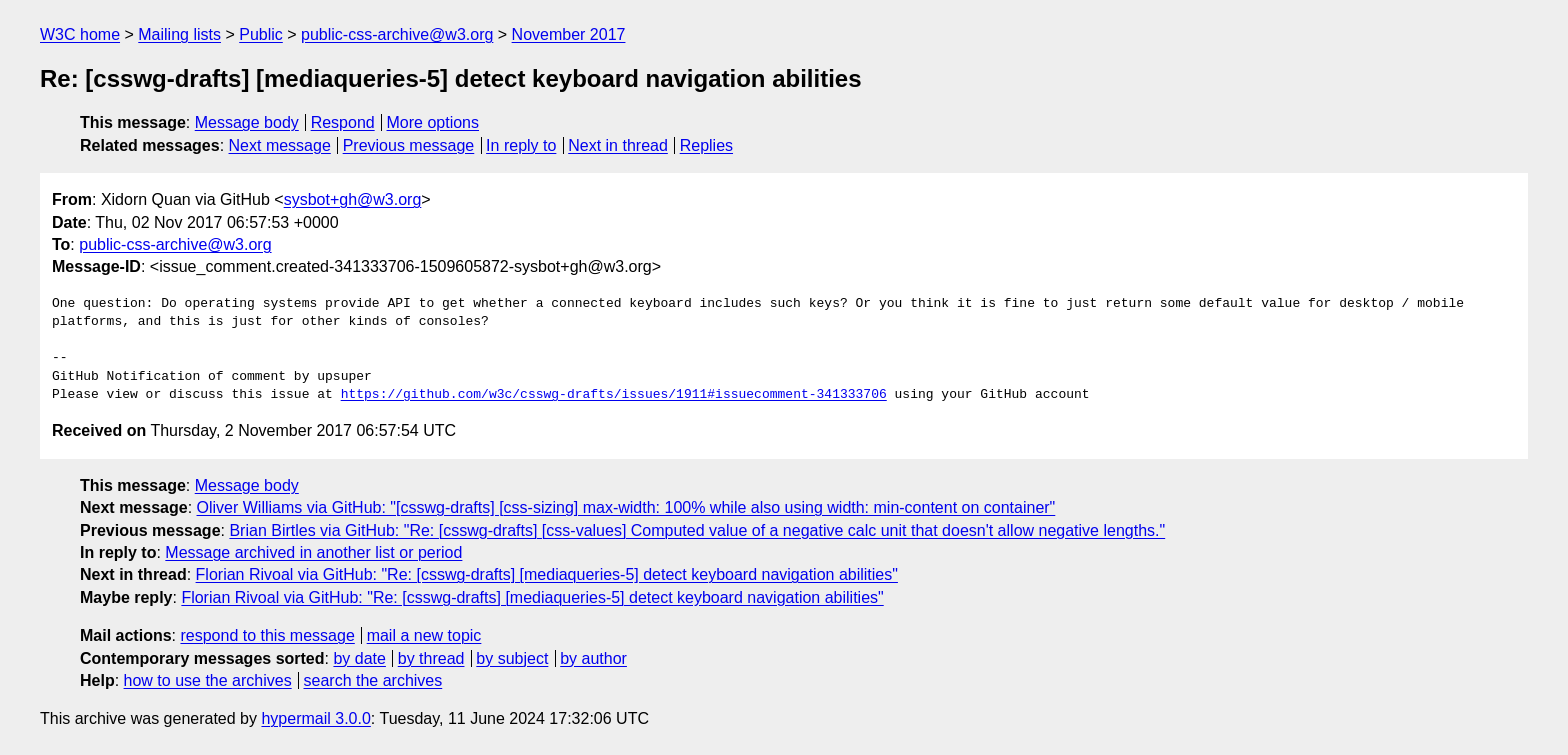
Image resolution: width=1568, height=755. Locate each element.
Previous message (409, 145)
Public (261, 34)
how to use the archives (208, 680)
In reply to (521, 145)
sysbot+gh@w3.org (353, 199)
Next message (280, 145)
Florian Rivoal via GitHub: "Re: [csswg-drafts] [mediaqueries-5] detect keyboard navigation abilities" (547, 574)
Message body (247, 122)
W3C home (80, 34)
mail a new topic (424, 635)
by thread (431, 658)
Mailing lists (179, 34)
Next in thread (618, 145)
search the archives (373, 680)
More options (433, 122)
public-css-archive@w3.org (397, 34)
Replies (706, 145)
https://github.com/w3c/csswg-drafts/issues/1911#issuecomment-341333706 (614, 395)
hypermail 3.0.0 (315, 718)
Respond (343, 122)
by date (359, 658)
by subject (512, 658)
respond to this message (267, 635)
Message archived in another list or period (313, 552)
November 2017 (569, 34)
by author (593, 658)
